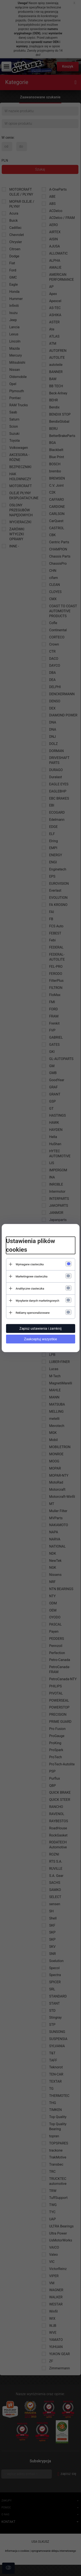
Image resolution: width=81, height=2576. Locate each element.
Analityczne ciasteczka (30, 1288)
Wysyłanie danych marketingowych (37, 1300)
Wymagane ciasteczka (30, 1264)
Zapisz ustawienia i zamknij (40, 1328)
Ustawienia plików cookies (30, 1245)
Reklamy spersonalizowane (33, 1312)
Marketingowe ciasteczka (32, 1276)
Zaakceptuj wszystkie (40, 1339)
